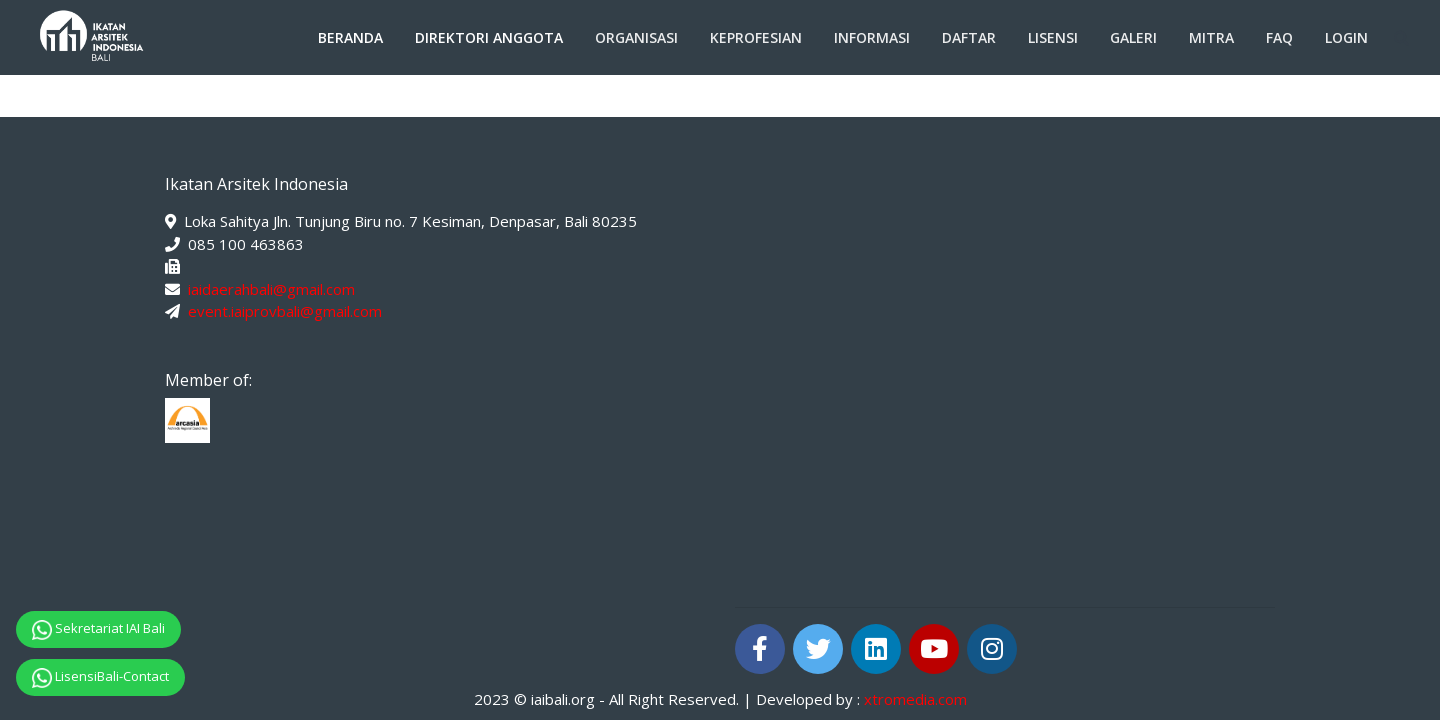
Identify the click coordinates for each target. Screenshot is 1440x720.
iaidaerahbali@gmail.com (271, 289)
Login (1346, 37)
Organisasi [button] (636, 37)
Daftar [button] (969, 37)
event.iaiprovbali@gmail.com (285, 311)
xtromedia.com (915, 699)
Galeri (1133, 37)
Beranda (350, 37)
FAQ (1279, 37)
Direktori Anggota (489, 37)
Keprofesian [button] (756, 37)
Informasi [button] (872, 37)
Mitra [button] (1211, 37)
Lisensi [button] (1053, 37)
